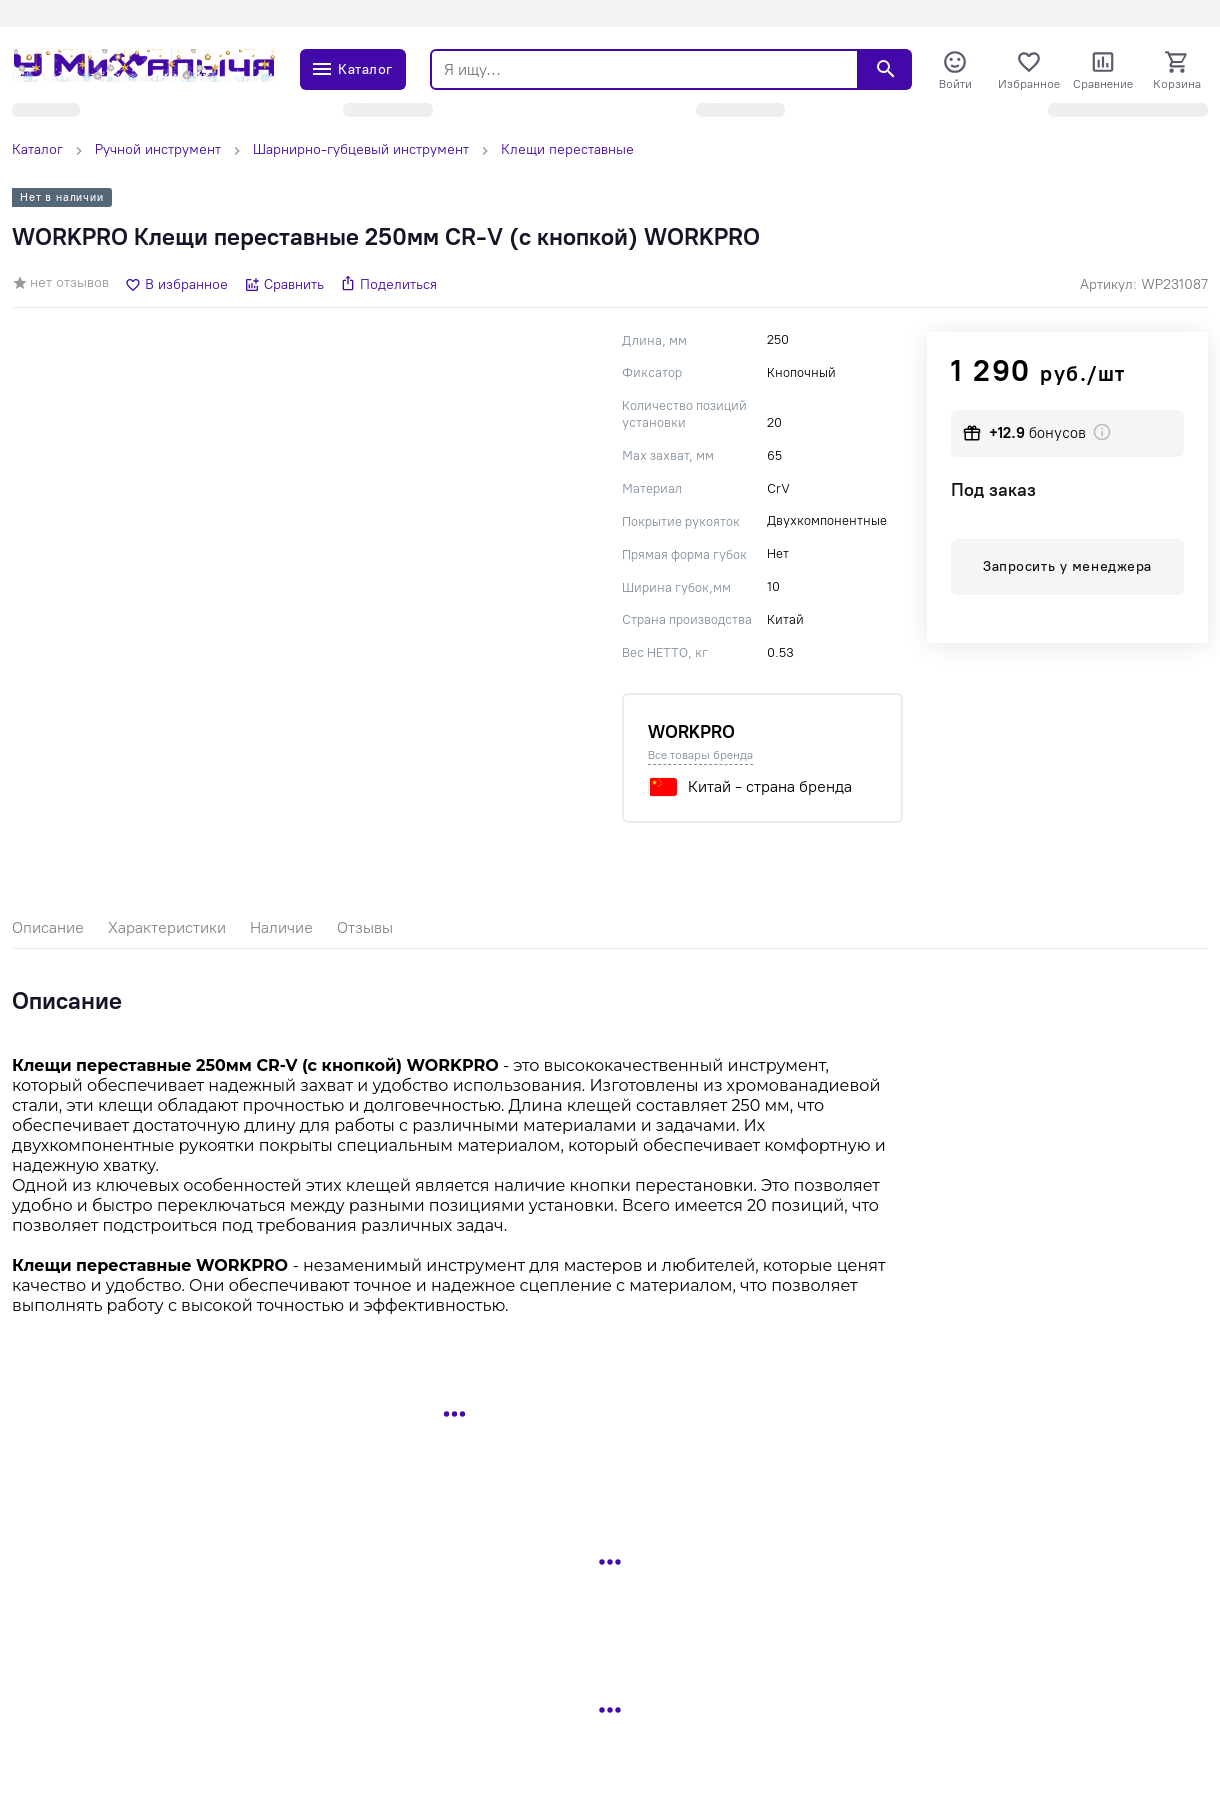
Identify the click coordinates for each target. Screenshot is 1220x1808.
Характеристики (167, 927)
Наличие (281, 927)
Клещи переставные (567, 149)
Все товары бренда (700, 755)
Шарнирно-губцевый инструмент (361, 149)
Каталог (37, 149)
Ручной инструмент (158, 149)
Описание (48, 927)
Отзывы (365, 927)
